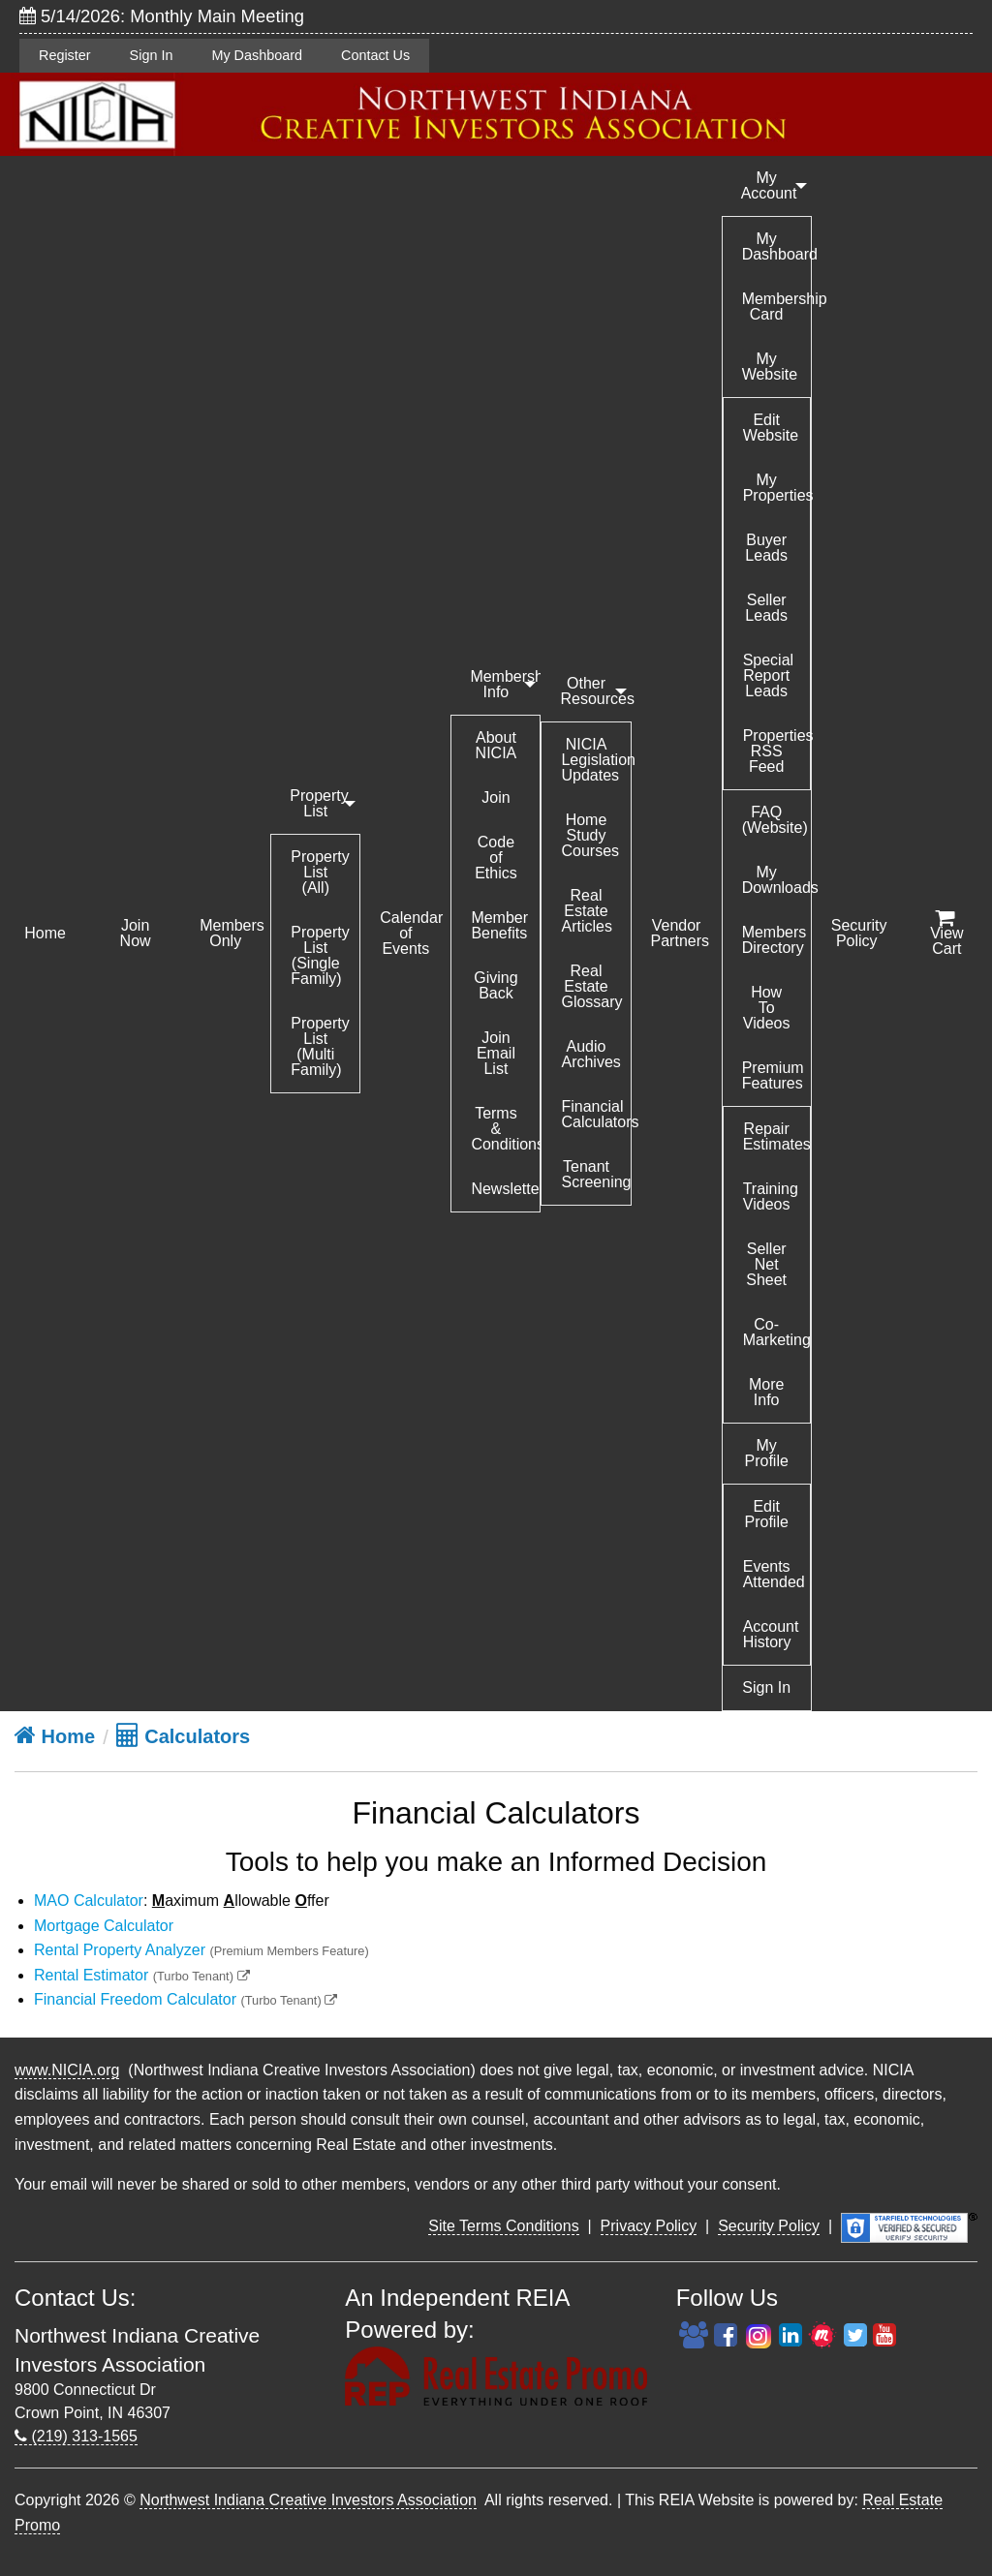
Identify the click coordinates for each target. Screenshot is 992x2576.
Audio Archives (590, 1054)
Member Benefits (499, 925)
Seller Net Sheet (766, 1264)
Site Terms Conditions (503, 2226)
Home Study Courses (590, 835)
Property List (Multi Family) (320, 1046)
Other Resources (595, 691)
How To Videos (766, 1007)
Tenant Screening (595, 1174)
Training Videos (770, 1196)
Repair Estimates (776, 1136)
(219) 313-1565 (76, 2436)
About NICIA (496, 745)
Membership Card (776, 306)
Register (65, 55)
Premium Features (773, 1075)
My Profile (766, 1453)
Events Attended (774, 1574)
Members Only (232, 933)
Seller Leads (766, 608)
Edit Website (771, 428)
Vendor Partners (680, 933)
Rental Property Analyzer (119, 1950)
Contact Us (375, 55)
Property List (319, 803)
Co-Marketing (776, 1332)
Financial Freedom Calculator (135, 1999)
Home (45, 933)
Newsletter (505, 1189)
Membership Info (505, 684)
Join (495, 797)
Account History (771, 1634)
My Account (769, 185)
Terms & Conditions (505, 1128)
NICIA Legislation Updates (595, 759)
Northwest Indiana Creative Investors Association (308, 2500)
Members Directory (774, 940)
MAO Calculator (88, 1900)
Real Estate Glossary (591, 986)
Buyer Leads (766, 548)
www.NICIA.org (67, 2070)
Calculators (183, 1736)
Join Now (135, 933)
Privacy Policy (649, 2226)
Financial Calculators (595, 1114)
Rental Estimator (91, 1975)
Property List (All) (320, 872)
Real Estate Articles (586, 911)
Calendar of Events (411, 933)
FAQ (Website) (775, 820)
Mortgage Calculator (103, 1925)
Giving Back (495, 985)
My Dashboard (256, 55)
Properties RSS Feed (776, 751)
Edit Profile (766, 1514)
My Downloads (776, 880)
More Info (766, 1392)
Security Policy (859, 933)
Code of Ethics (496, 857)
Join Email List (496, 1053)
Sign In (151, 55)
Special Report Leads (768, 675)
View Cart (946, 933)
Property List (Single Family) (320, 955)
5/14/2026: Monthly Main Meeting (161, 16)
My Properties (776, 488)
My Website (770, 367)
